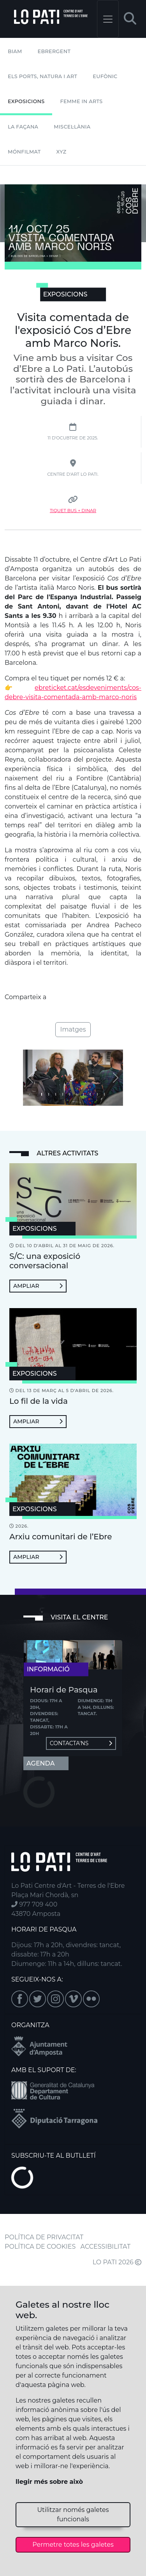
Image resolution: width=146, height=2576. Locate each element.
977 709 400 (34, 1904)
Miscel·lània (72, 127)
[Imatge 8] (97, 1094)
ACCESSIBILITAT (106, 2246)
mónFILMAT (24, 152)
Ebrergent (54, 51)
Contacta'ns (81, 1743)
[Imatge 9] (104, 1094)
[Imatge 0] (41, 1094)
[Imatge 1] (48, 1094)
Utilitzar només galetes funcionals (73, 2514)
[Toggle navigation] (108, 19)
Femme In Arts (81, 101)
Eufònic (105, 76)
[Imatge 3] (62, 1094)
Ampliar (38, 1285)
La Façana (23, 127)
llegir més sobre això (49, 2481)
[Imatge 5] (76, 1094)
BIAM (15, 51)
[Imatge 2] (55, 1094)
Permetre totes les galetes (73, 2544)
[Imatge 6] (83, 1094)
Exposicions (26, 101)
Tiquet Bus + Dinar (73, 510)
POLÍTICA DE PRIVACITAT (44, 2237)
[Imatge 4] (69, 1094)
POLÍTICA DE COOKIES (40, 2246)
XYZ (61, 152)
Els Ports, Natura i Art (42, 76)
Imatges (73, 1029)
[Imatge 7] (90, 1094)
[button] (130, 19)
